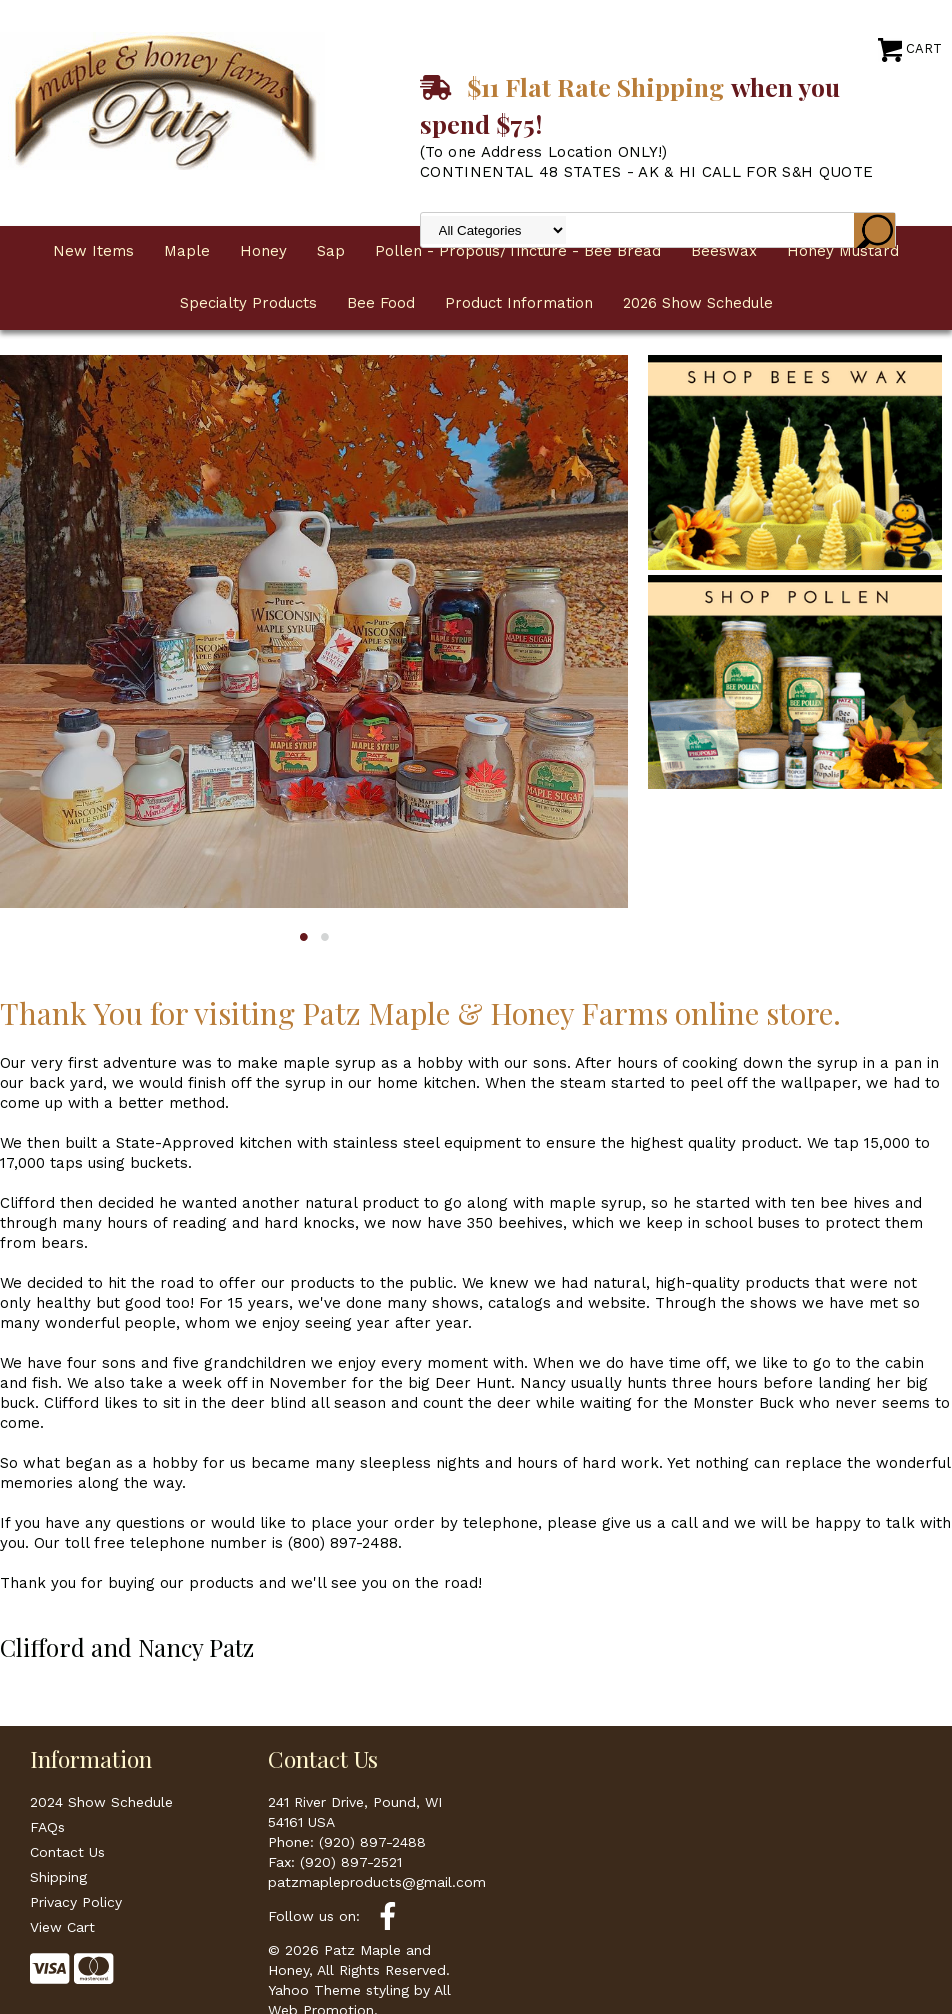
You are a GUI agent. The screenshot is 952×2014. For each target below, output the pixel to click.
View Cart (62, 1927)
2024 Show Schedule (101, 1802)
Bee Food (381, 303)
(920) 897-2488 (372, 1842)
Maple (187, 251)
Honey (263, 251)
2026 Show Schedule (698, 303)
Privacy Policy (76, 1902)
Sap (331, 251)
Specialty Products (248, 303)
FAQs (47, 1827)
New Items (93, 251)
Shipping (58, 1877)
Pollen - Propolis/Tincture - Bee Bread (518, 251)
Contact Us (67, 1852)
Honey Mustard (843, 251)
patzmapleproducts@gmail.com (377, 1882)
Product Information (519, 303)
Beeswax (724, 251)
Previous (28, 608)
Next (600, 608)
